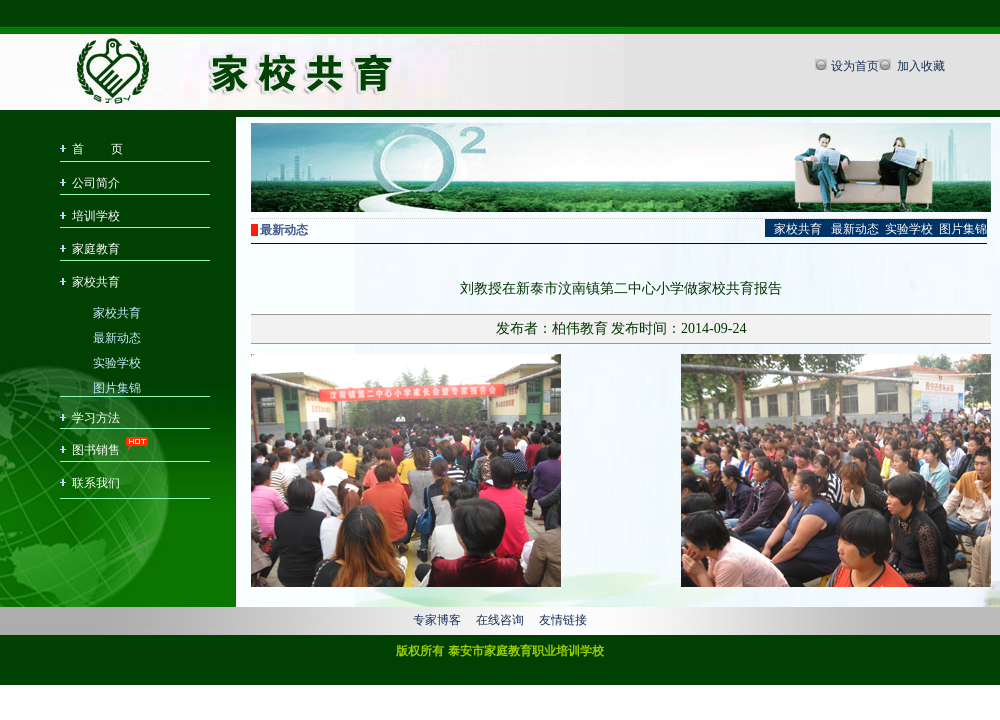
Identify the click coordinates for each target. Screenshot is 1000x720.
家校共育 (96, 282)
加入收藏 (919, 66)
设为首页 (855, 66)
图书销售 (96, 450)
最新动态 (117, 336)
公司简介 (96, 183)
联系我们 (96, 483)
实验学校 (117, 361)
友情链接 (563, 620)
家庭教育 (96, 249)
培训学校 (96, 216)
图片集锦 (117, 386)
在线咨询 (500, 620)
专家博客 (437, 620)
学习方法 (96, 418)
